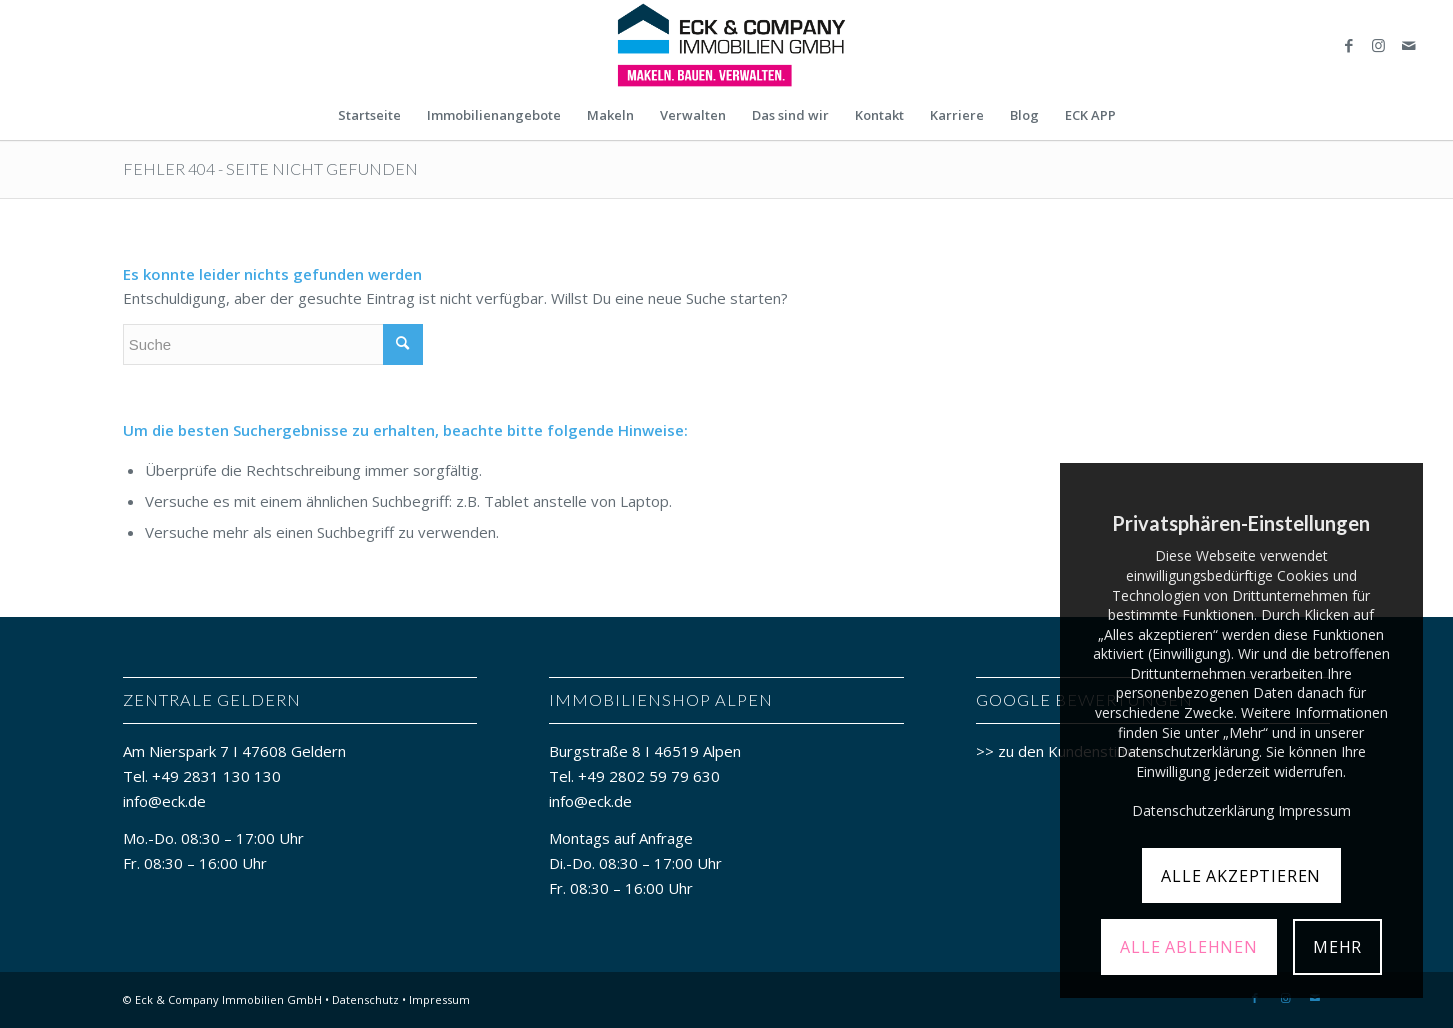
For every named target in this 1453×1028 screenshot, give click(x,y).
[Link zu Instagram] (1379, 45)
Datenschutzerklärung (1203, 810)
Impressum (439, 999)
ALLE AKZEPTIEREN (1241, 876)
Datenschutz (365, 999)
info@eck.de (164, 801)
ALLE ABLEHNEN (1188, 947)
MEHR (1337, 947)
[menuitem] (369, 115)
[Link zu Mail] (1409, 45)
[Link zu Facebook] (1349, 45)
